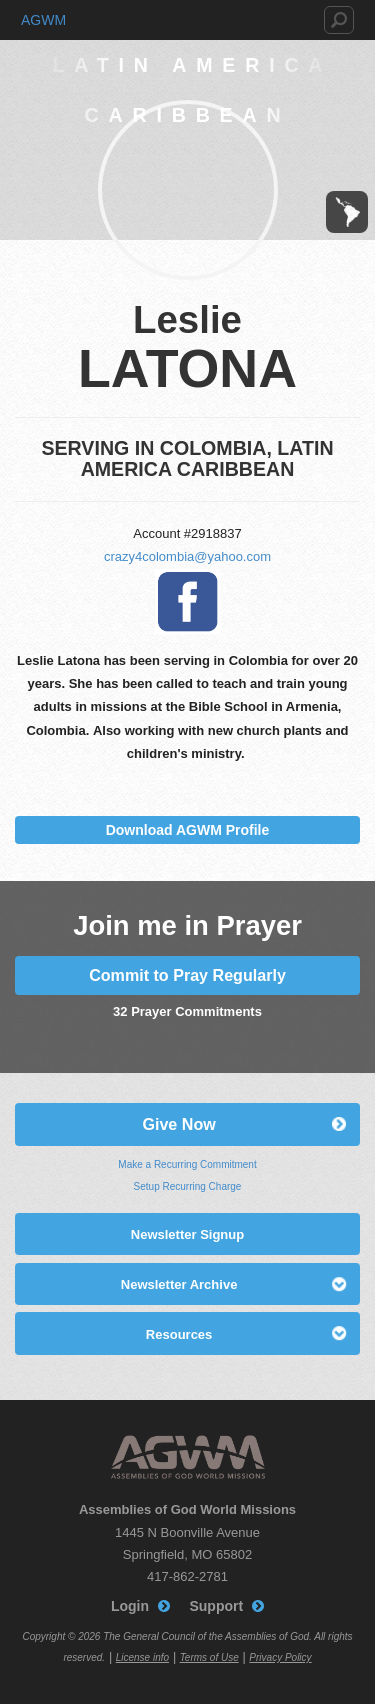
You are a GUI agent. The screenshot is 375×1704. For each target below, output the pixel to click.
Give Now (178, 1124)
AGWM (43, 20)
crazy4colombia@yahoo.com (187, 556)
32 (120, 1011)
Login (130, 1606)
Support (216, 1606)
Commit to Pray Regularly (187, 975)
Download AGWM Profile (188, 830)
